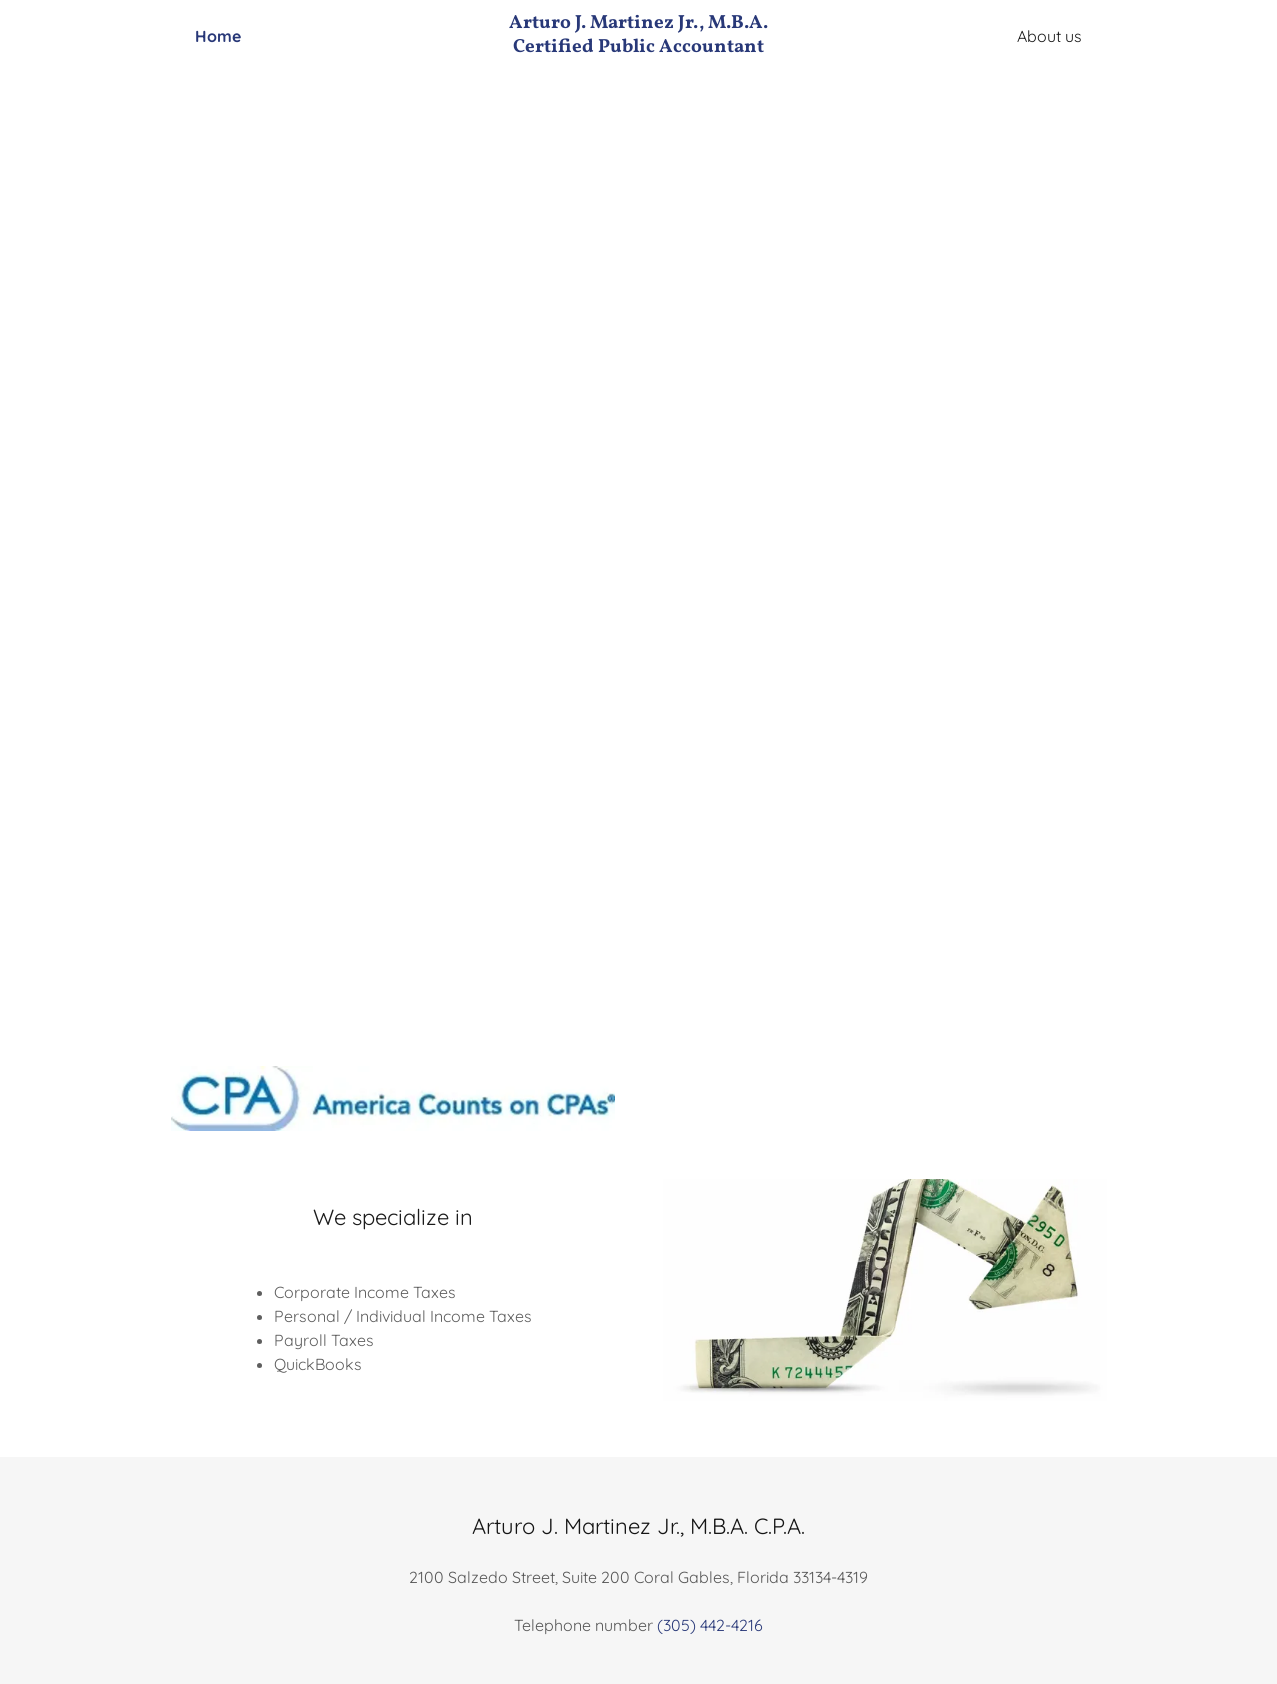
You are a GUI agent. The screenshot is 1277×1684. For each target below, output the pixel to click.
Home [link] (218, 36)
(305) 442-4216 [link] (710, 1625)
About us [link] (1049, 36)
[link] (638, 46)
